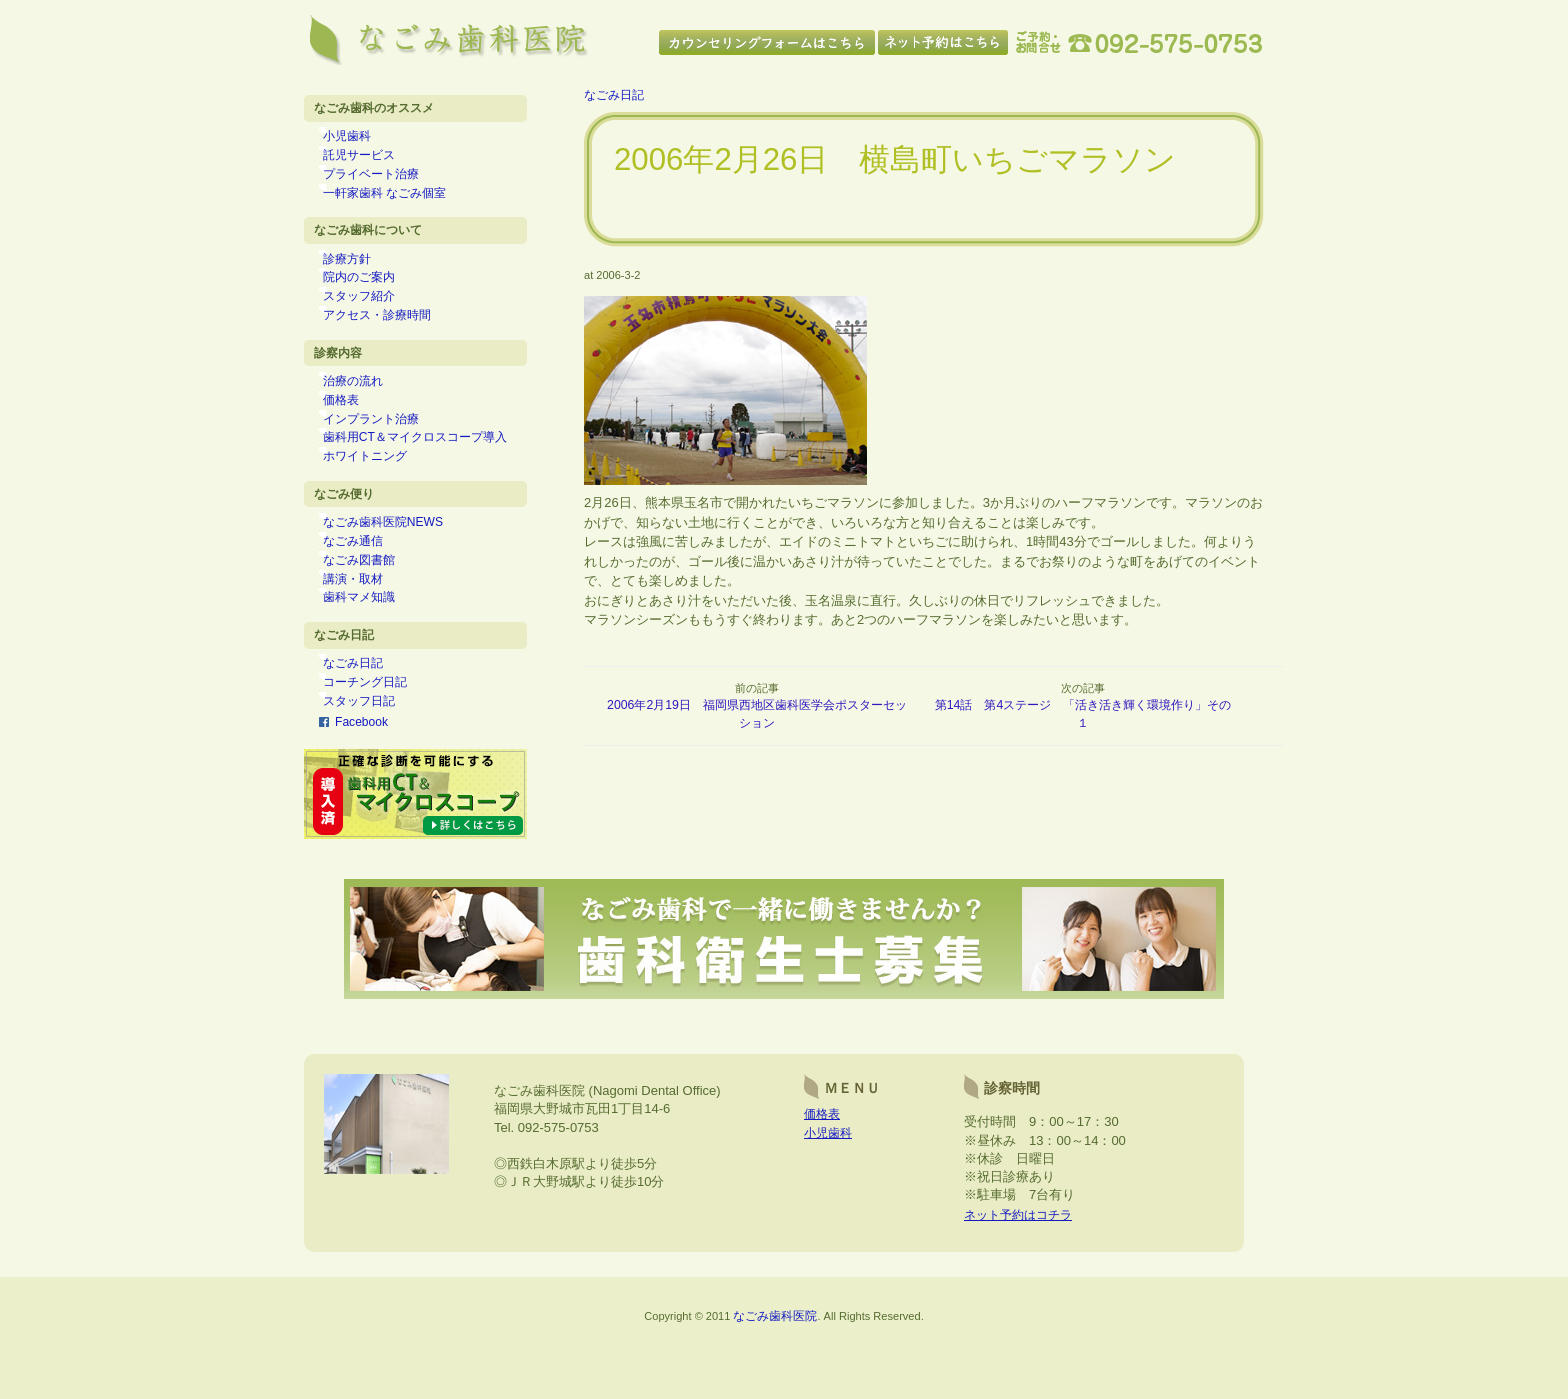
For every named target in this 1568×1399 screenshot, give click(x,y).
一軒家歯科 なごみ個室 (396, 203)
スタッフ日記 (371, 767)
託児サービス (371, 160)
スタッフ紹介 (371, 317)
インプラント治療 (383, 453)
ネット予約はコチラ (1022, 1289)
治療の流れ (365, 410)
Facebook (362, 788)
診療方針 (359, 274)
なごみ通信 (365, 588)
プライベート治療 (383, 182)
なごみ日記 (365, 724)
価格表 (353, 431)
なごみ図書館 (371, 610)
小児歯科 (359, 139)
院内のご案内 (371, 296)
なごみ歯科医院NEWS (395, 567)
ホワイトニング (377, 496)
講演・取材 (365, 631)
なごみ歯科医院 (775, 1390)
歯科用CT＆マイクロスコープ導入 (427, 474)
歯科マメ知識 (371, 653)
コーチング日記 (377, 745)
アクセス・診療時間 (389, 339)
